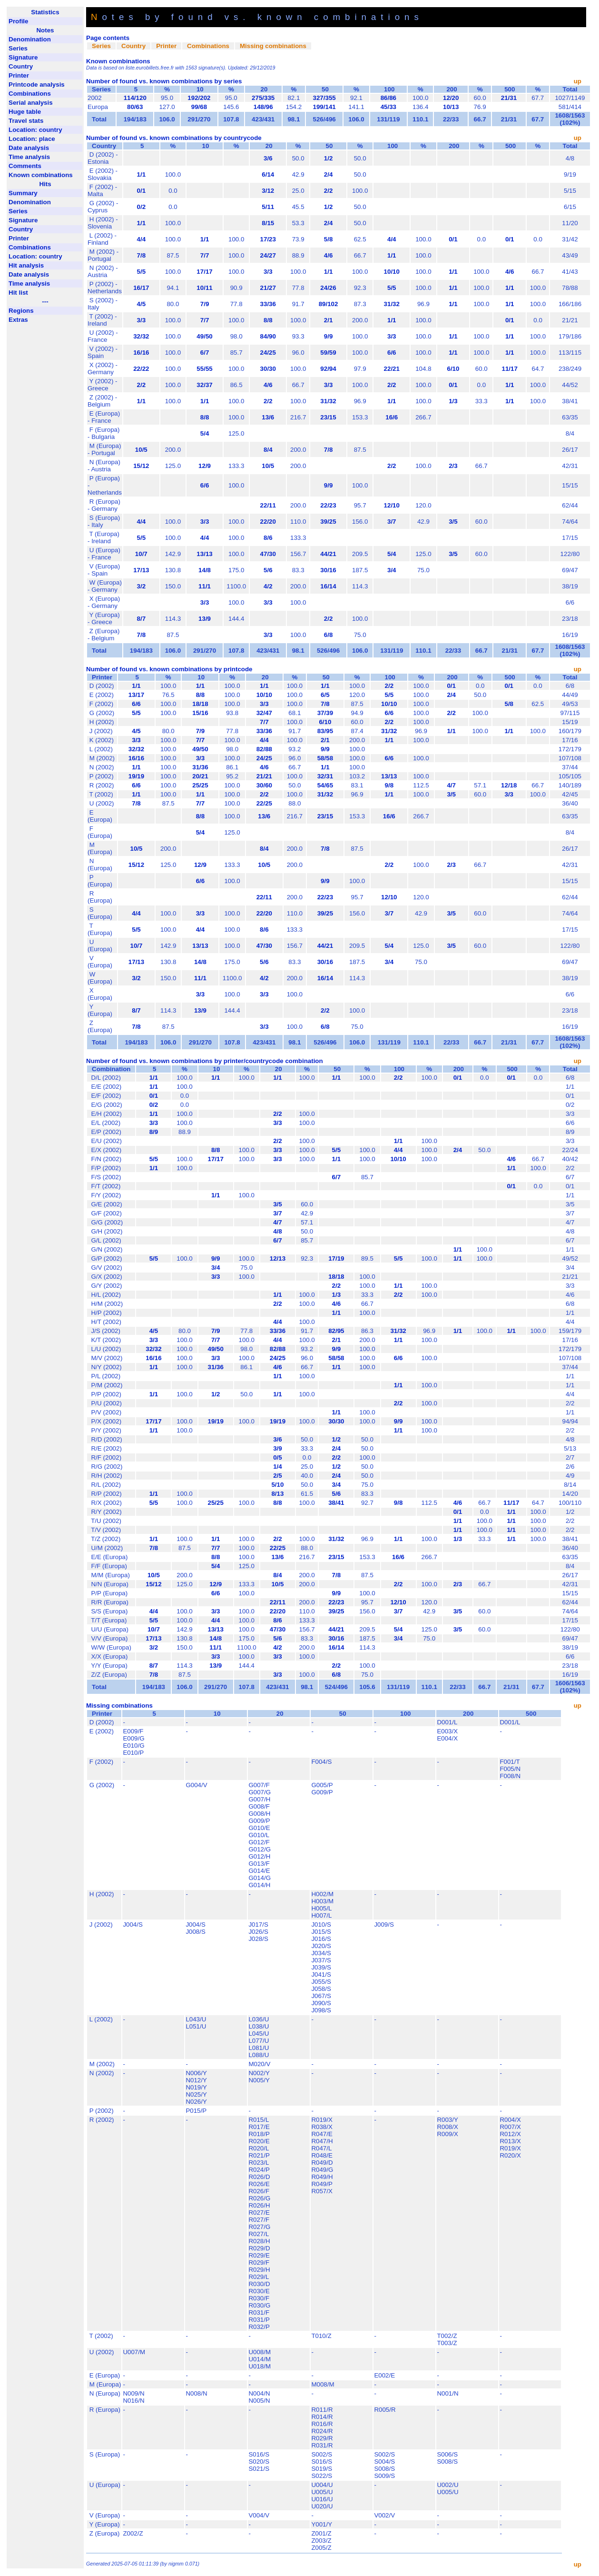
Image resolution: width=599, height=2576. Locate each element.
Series (101, 46)
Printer (166, 46)
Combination (111, 1069)
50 (324, 89)
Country (133, 46)
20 (263, 89)
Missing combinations (273, 46)
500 (508, 89)
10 (199, 89)
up (577, 81)
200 (451, 89)
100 (388, 89)
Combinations (208, 46)
